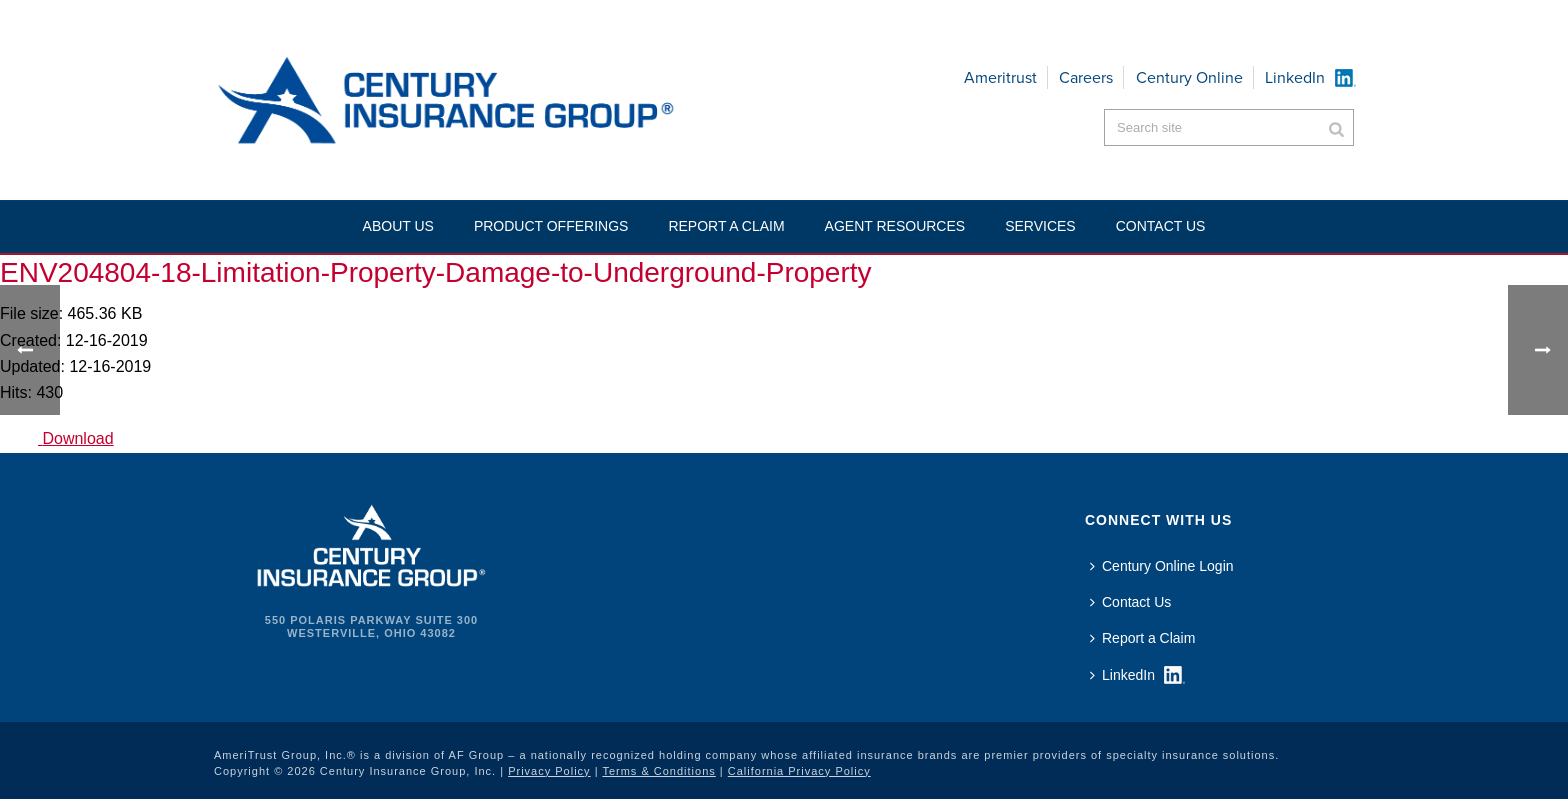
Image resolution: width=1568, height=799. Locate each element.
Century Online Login (1162, 566)
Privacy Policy (549, 771)
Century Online (1189, 77)
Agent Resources (895, 226)
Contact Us (1130, 602)
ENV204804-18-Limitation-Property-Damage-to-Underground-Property (436, 272)
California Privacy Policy (799, 771)
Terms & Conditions (658, 771)
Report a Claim (726, 226)
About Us (398, 226)
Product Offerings (551, 226)
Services (1040, 226)
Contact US (1161, 226)
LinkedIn (1295, 77)
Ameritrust (1000, 77)
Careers (1086, 77)
